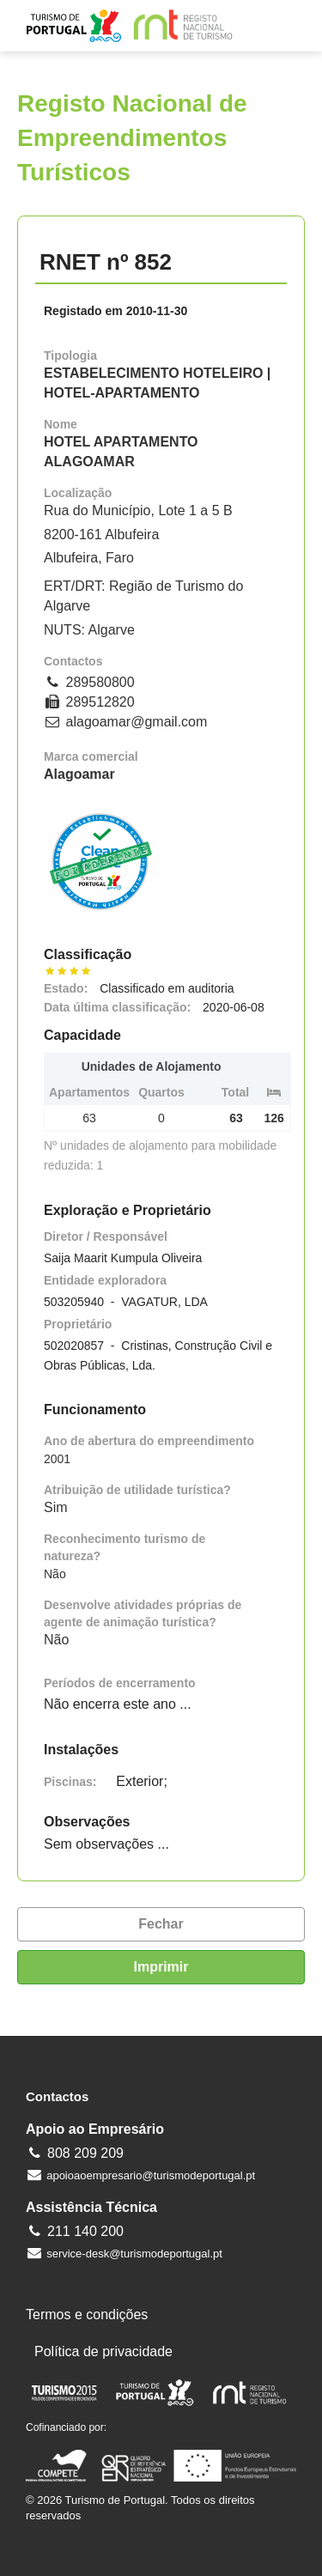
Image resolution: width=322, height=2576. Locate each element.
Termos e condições (87, 2314)
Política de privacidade (103, 2351)
